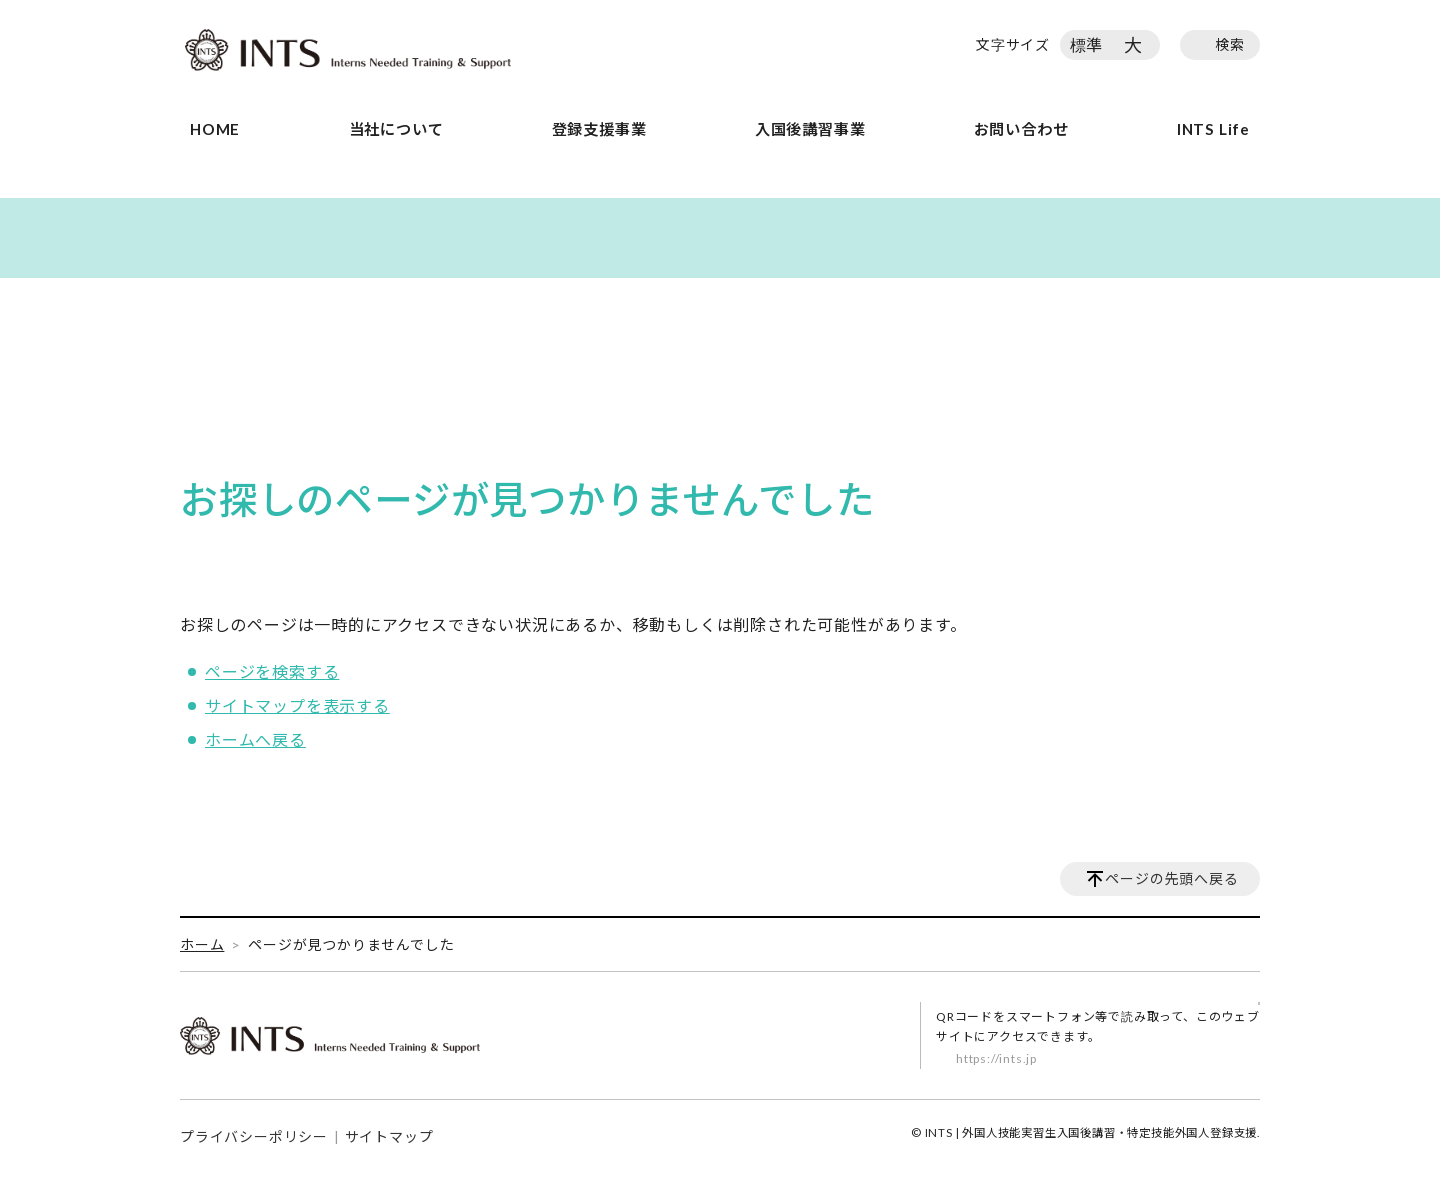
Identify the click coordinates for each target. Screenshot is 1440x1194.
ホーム (202, 944)
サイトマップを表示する (297, 705)
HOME (215, 129)
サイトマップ (389, 1136)
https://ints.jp (996, 1058)
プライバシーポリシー (254, 1136)
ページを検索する (272, 671)
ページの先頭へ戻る (1171, 878)
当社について (396, 129)
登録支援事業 (599, 129)
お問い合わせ (1021, 129)
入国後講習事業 (810, 129)
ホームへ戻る (255, 739)
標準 (1087, 44)
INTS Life (1213, 129)
